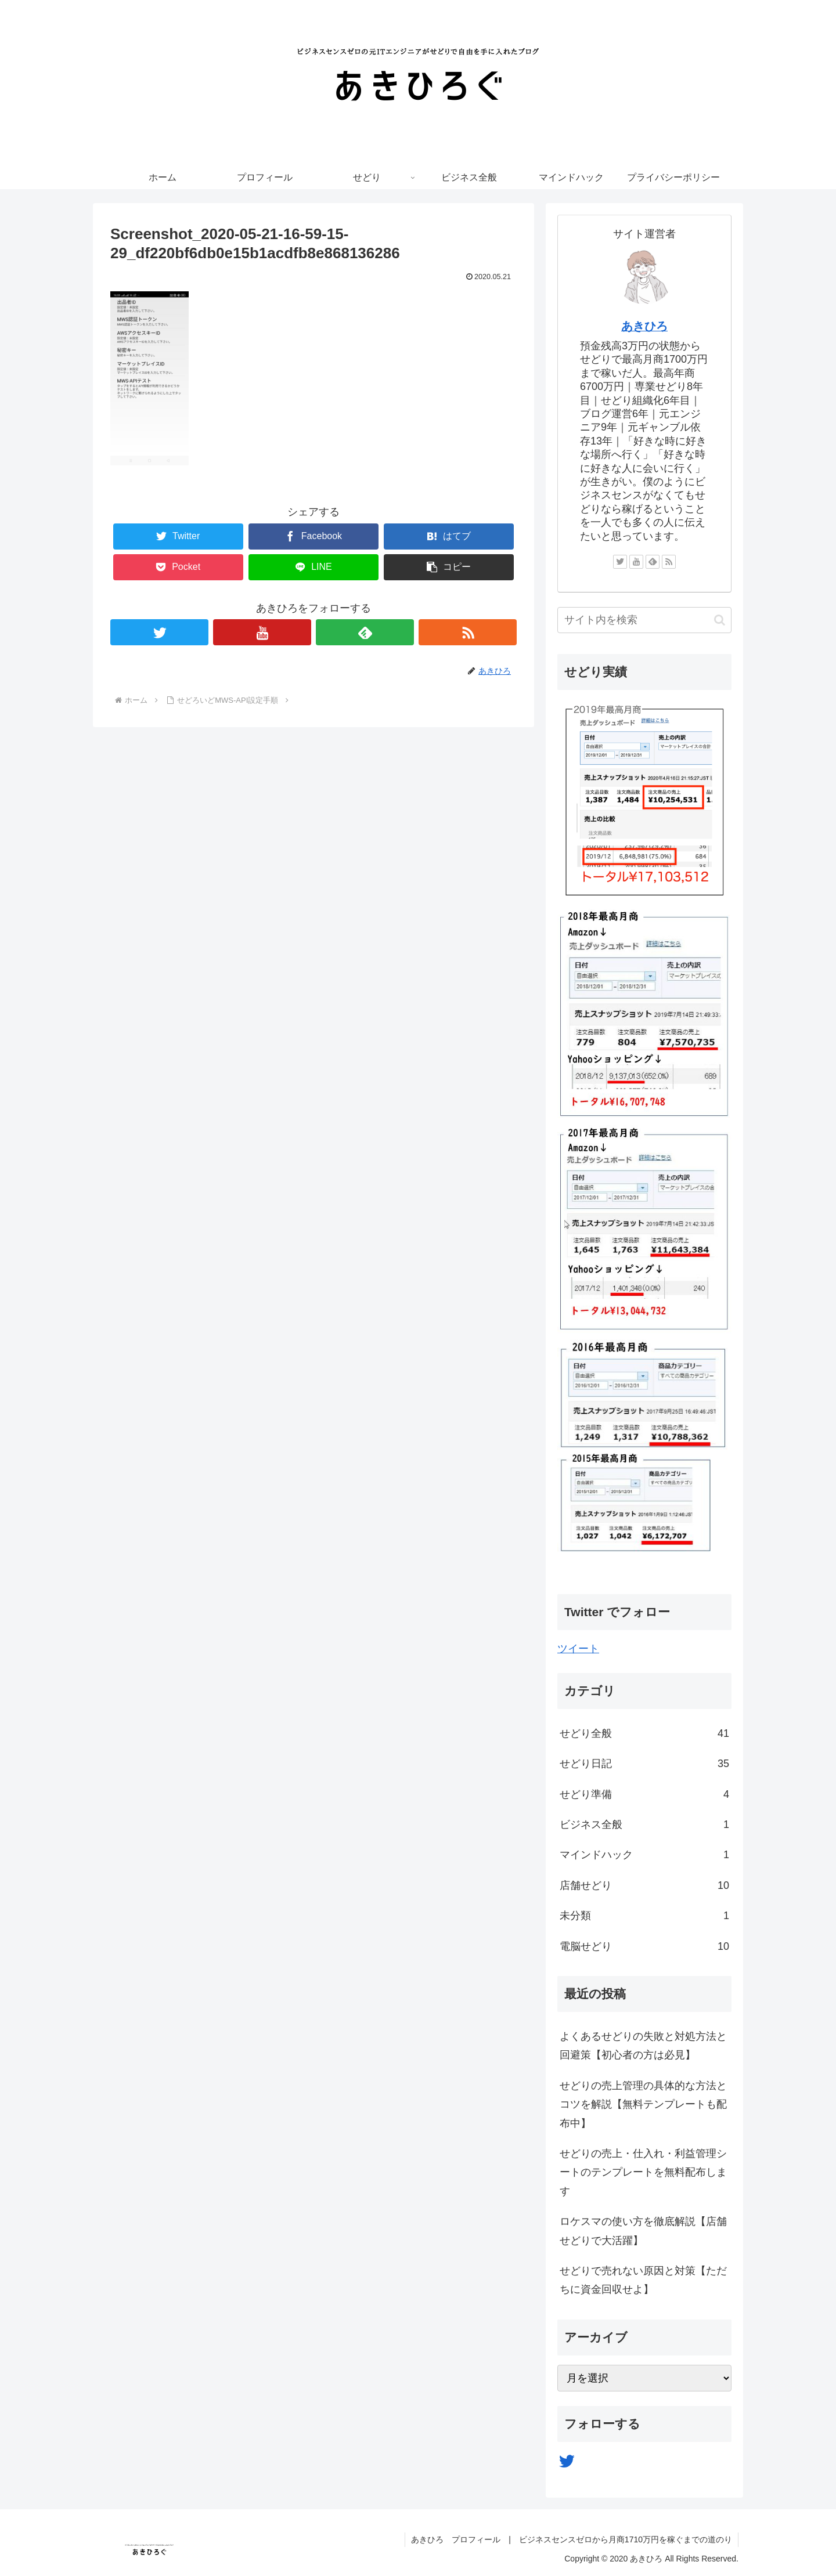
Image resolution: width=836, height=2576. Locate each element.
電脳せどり (644, 1946)
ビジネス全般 (644, 1824)
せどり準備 (644, 1794)
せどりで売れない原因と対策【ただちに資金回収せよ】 (643, 2280)
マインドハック (644, 1854)
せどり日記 (644, 1763)
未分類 (644, 1915)
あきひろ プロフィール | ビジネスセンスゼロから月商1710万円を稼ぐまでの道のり (571, 2539)
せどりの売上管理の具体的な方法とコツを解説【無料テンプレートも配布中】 (643, 2104)
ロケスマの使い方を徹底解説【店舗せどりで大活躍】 (643, 2231)
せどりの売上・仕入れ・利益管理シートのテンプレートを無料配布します (643, 2172)
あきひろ (644, 326)
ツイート (578, 1648)
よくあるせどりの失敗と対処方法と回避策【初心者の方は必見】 (643, 2046)
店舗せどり (644, 1885)
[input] (644, 620)
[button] (719, 620)
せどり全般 (644, 1733)
